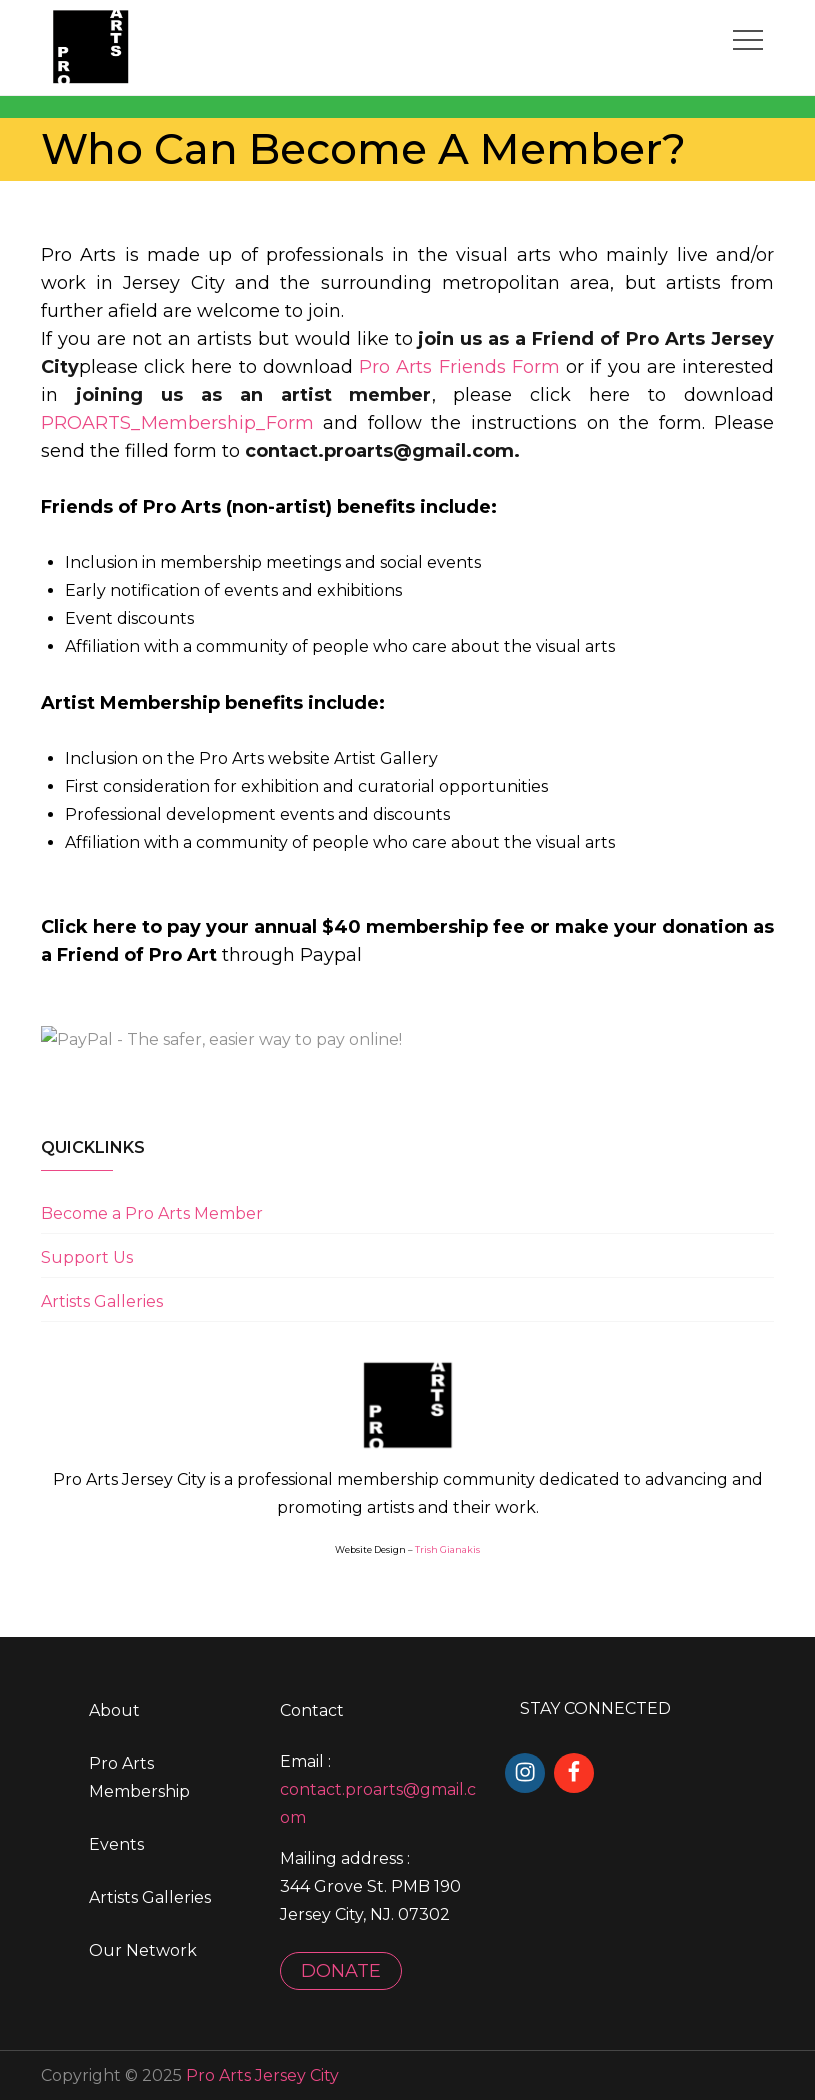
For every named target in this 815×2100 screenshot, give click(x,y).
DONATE (341, 1970)
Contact (312, 1710)
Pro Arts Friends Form (459, 366)
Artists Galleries (102, 1300)
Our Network (143, 1950)
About (114, 1710)
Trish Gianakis (447, 1549)
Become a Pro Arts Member (152, 1212)
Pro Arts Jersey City (262, 2074)
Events (116, 1844)
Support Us (87, 1256)
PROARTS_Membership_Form (177, 422)
